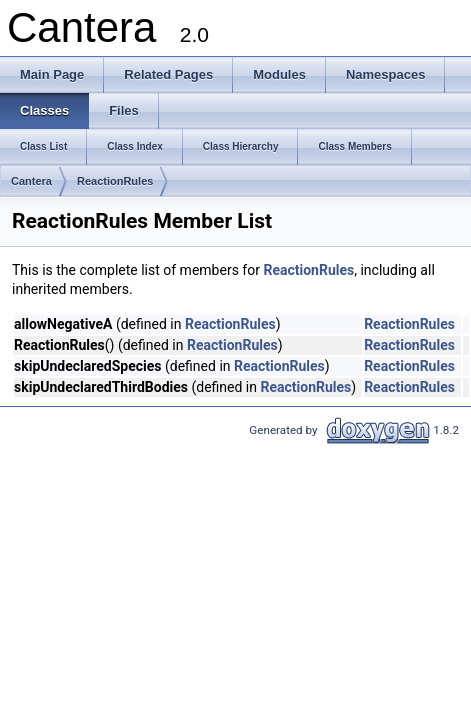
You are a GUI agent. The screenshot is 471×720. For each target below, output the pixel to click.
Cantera (31, 181)
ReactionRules (115, 181)
